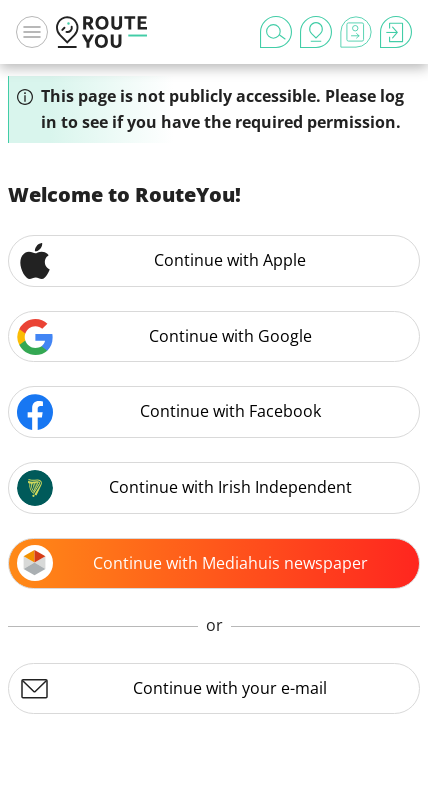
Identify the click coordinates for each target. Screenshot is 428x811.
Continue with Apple (161, 261)
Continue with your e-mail (172, 689)
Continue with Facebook (169, 412)
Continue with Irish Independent (184, 488)
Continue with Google (164, 337)
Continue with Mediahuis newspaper (192, 563)
